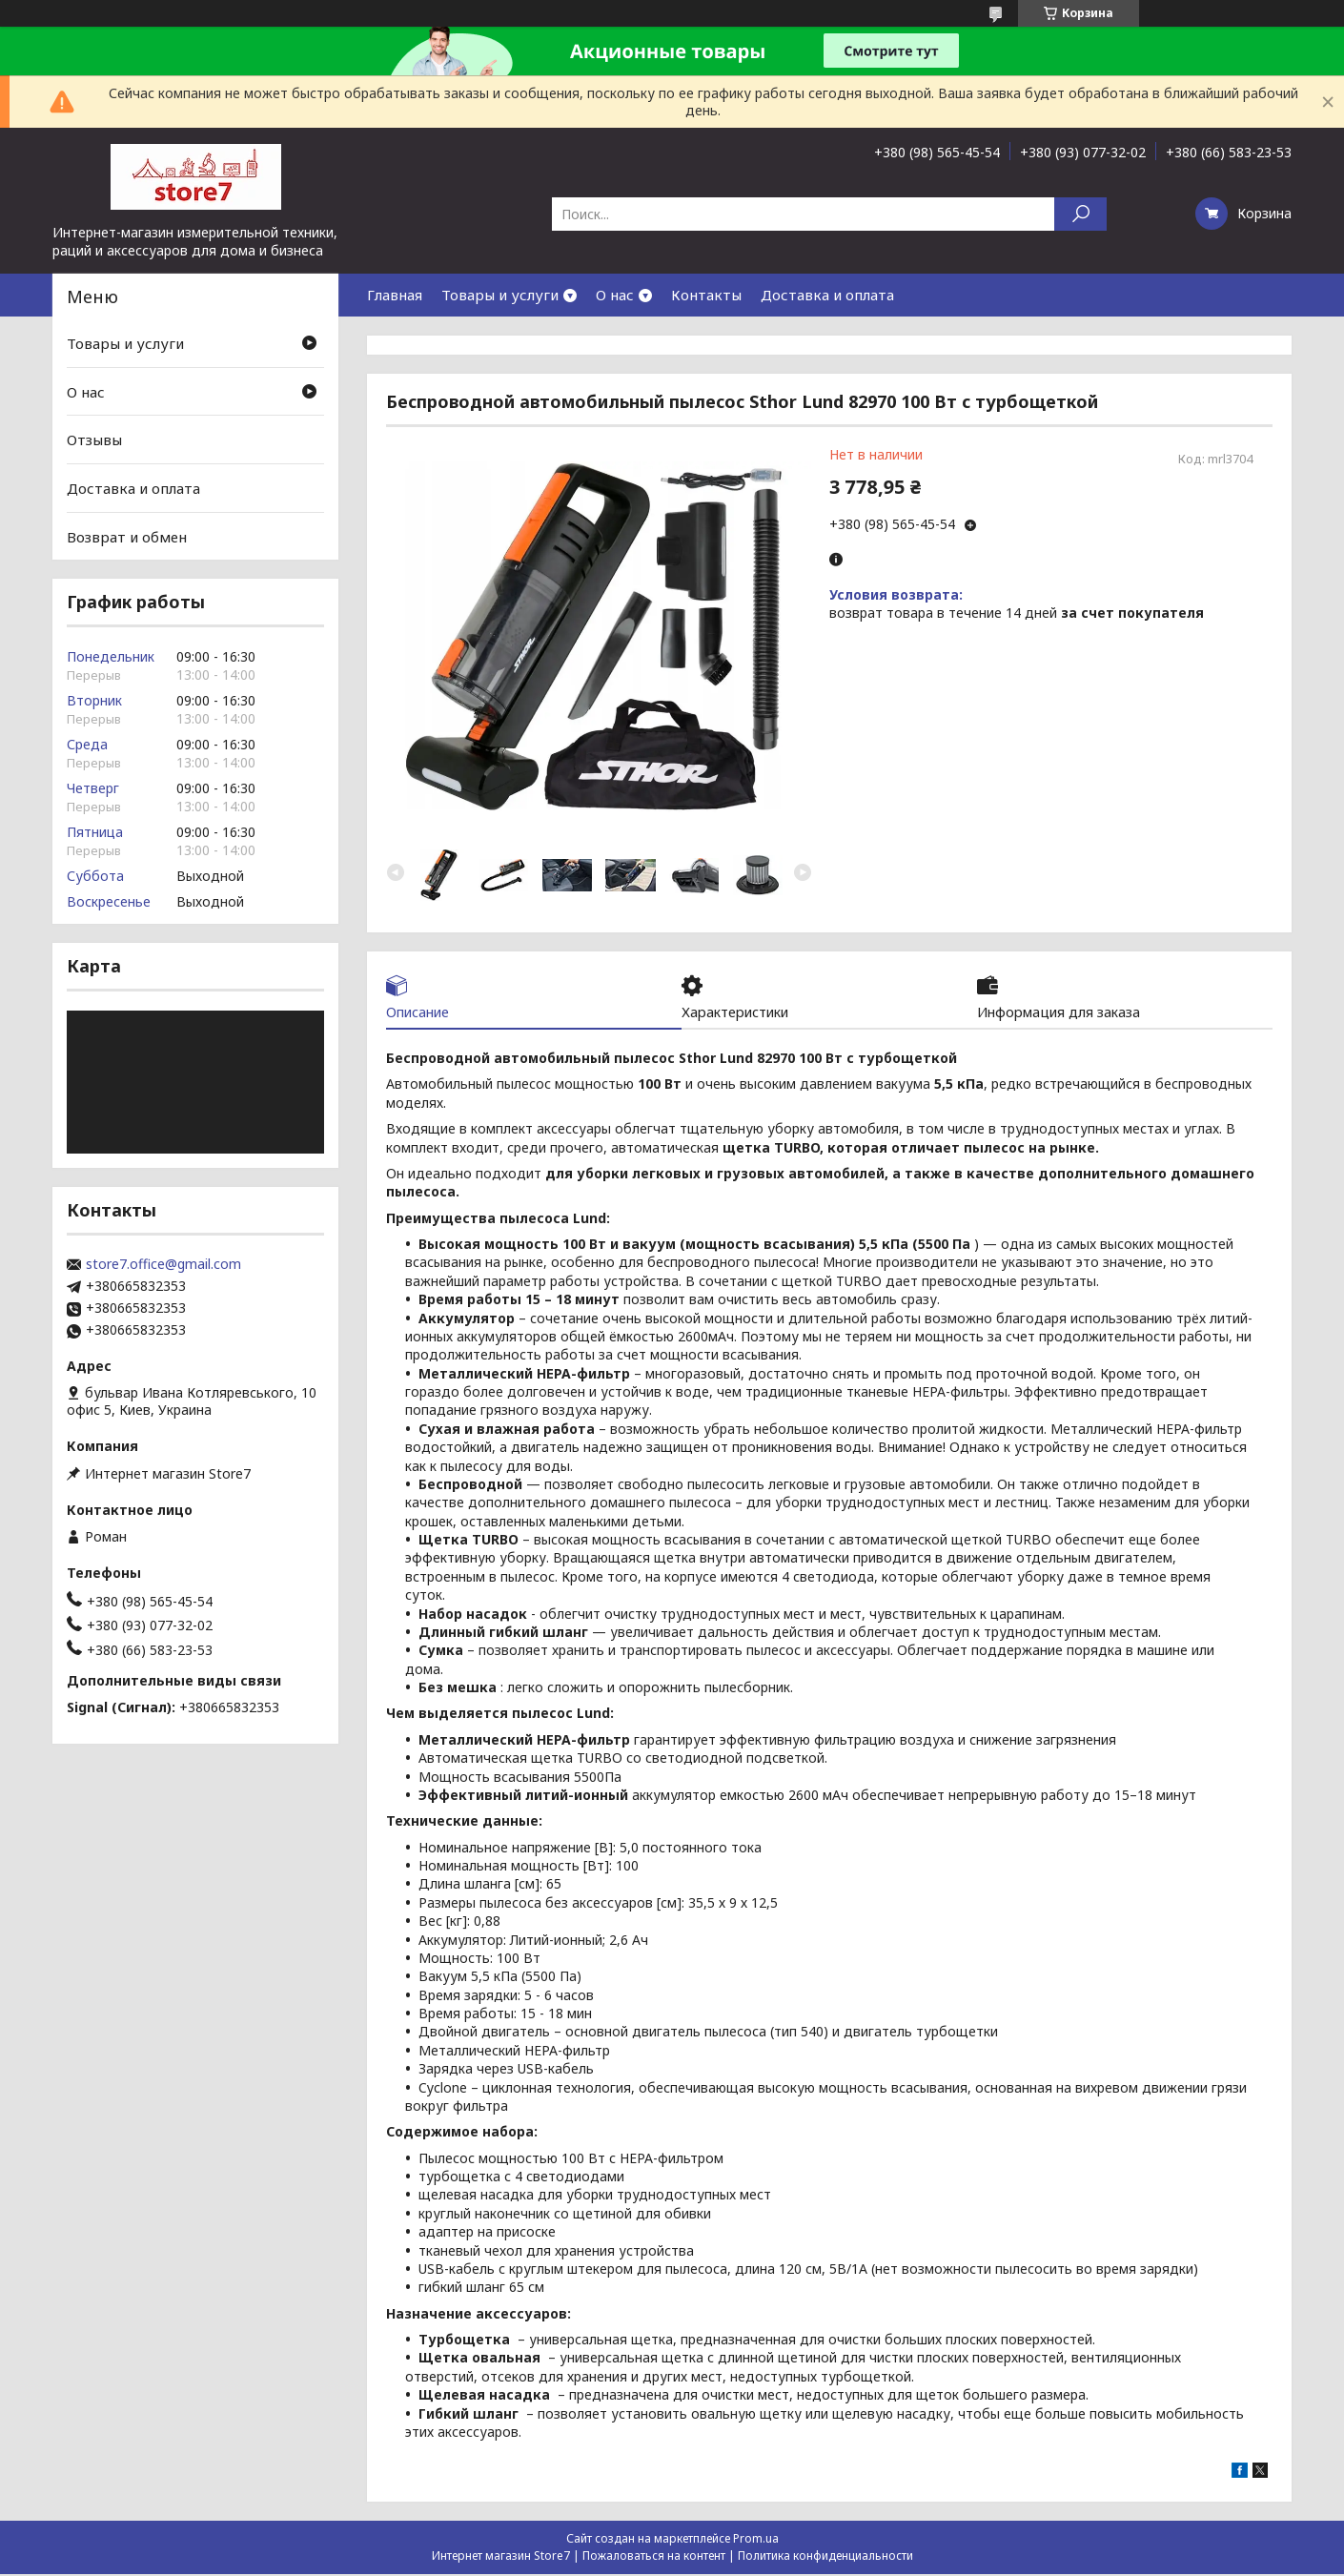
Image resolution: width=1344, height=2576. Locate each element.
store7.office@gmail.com (163, 1264)
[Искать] (1080, 214)
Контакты (706, 294)
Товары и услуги (500, 294)
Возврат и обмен (127, 535)
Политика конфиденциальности (825, 2557)
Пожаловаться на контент (653, 2557)
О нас (615, 294)
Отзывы (94, 439)
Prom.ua (756, 2540)
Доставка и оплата (827, 294)
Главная (394, 294)
